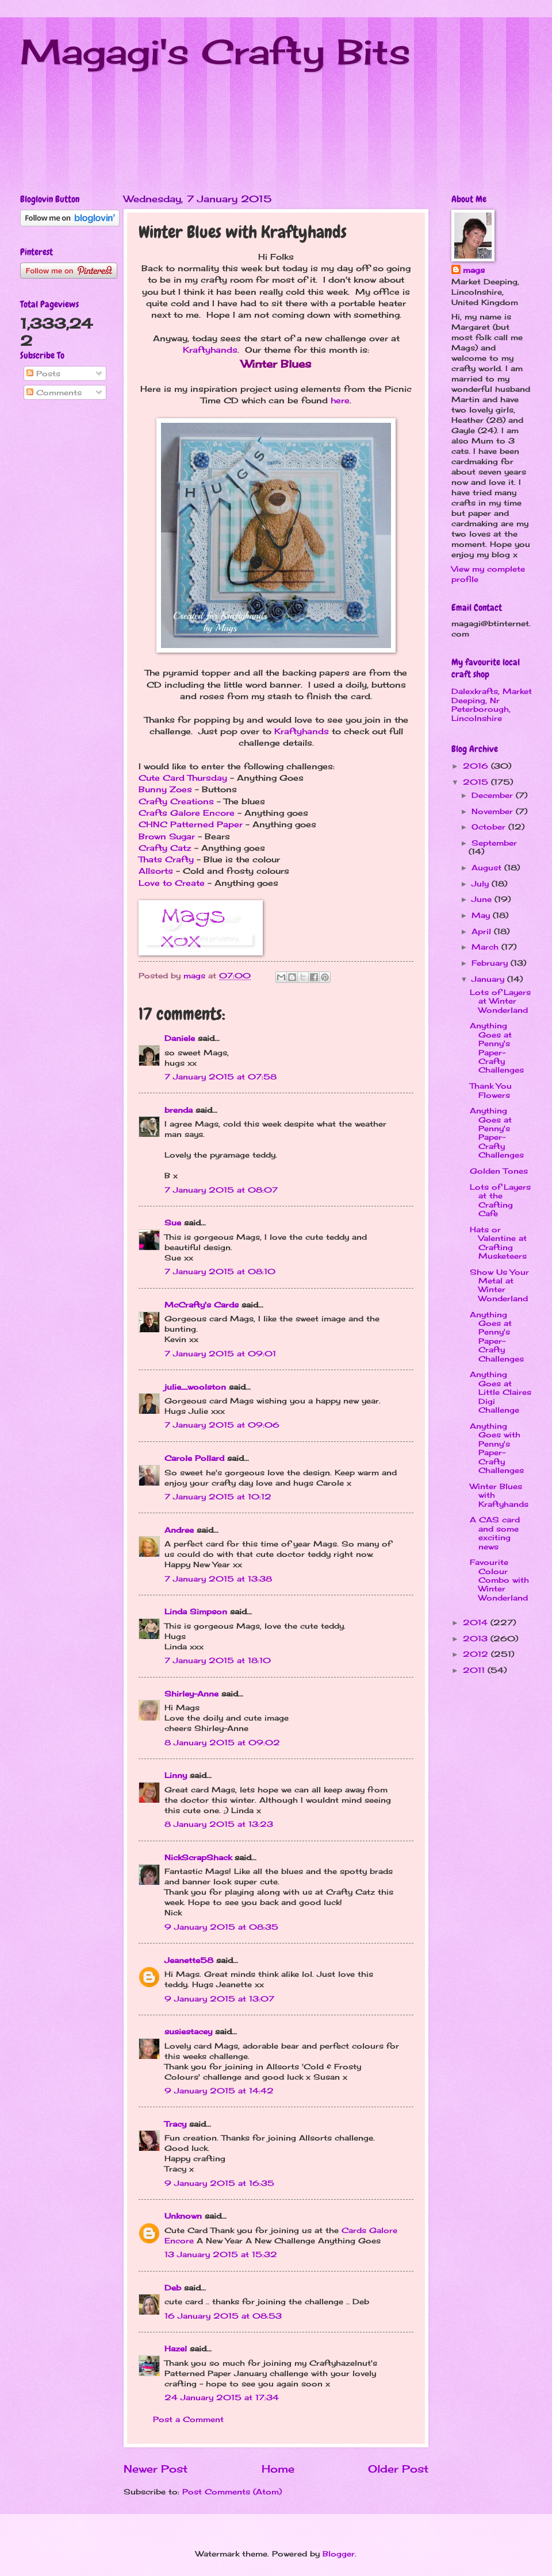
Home (278, 2468)
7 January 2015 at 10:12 (217, 1496)
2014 (476, 1622)
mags (474, 270)
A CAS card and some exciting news (495, 1533)
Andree (179, 1529)
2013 (476, 1638)
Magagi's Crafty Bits (215, 51)
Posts (43, 373)
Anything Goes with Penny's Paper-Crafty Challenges (497, 1448)
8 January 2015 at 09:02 (222, 1742)
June (482, 899)
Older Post (398, 2468)
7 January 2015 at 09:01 (220, 1353)
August (487, 867)
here (340, 400)
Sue (172, 1222)
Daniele (179, 1038)
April (482, 931)
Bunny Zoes (165, 789)
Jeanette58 (188, 1960)
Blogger (339, 2553)
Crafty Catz (165, 848)
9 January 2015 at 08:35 (221, 1926)
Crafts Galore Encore (187, 812)
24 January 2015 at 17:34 (221, 2397)
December (493, 795)
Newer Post (155, 2468)
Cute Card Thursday (183, 777)
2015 (477, 781)
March (486, 946)
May (482, 915)
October (489, 826)
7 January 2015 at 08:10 (219, 1271)
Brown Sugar (167, 836)
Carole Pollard (194, 1458)
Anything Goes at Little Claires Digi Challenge (500, 1392)
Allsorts (156, 871)
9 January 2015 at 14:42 (219, 2090)
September (494, 842)
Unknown (183, 2215)
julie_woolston (195, 1386)
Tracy (175, 2123)
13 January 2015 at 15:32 (220, 2254)
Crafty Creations (176, 801)
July (481, 883)
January (489, 979)
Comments (54, 392)
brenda (178, 1110)
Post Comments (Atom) (232, 2491)
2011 (475, 1670)
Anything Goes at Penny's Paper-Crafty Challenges (497, 1047)
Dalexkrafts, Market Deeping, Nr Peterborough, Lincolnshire (491, 704)
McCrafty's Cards (201, 1304)
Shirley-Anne (191, 1693)
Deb (172, 2287)
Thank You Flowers (491, 1090)
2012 (477, 1654)
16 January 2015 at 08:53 (223, 2315)
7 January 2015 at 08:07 (221, 1189)
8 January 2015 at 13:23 (218, 1824)
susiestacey (188, 2031)
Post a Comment (188, 2419)
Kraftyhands (210, 349)
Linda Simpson (195, 1611)
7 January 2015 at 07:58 (220, 1076)
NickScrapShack (198, 1857)
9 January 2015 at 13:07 (219, 1998)
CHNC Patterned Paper (191, 824)
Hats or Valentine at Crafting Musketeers (498, 1242)
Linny (175, 1775)
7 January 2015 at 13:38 (218, 1578)
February (491, 962)
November (493, 811)
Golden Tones (499, 1170)
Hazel (175, 2348)
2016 (477, 765)
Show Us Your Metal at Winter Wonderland (499, 1285)
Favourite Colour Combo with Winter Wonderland (499, 1579)
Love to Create (172, 883)
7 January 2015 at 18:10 (217, 1660)
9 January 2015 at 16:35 (219, 2183)
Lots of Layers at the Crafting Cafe (500, 1200)
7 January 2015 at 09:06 (221, 1424)
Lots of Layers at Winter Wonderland (500, 1001)
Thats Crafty (166, 859)
